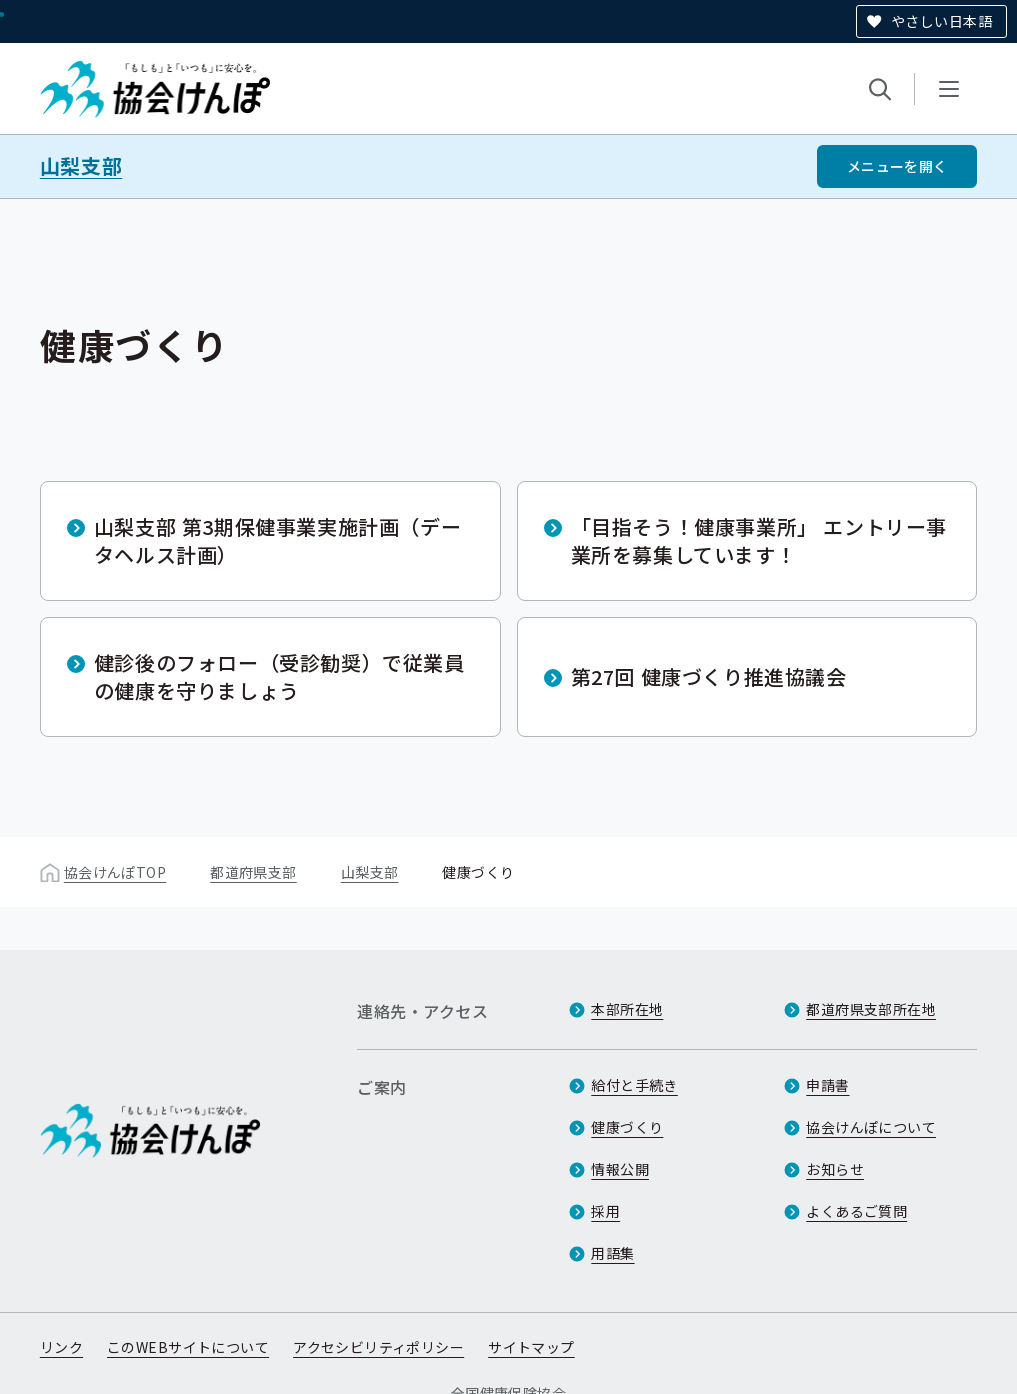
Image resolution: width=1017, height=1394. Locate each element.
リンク (61, 1347)
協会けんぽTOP (115, 872)
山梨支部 (81, 166)
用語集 (612, 1253)
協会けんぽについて (871, 1127)
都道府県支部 (253, 872)
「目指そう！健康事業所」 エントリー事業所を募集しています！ (759, 540)
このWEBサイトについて (188, 1347)
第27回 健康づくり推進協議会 (709, 676)
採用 (605, 1211)
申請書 (827, 1085)
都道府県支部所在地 (871, 1009)
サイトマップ (531, 1347)
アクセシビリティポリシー (378, 1347)
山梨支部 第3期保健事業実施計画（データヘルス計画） (277, 540)
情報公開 (620, 1169)
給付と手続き (634, 1085)
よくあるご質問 (856, 1211)
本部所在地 (627, 1009)
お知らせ (835, 1169)
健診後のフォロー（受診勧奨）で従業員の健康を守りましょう (279, 676)
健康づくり (627, 1127)
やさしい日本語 (941, 21)
